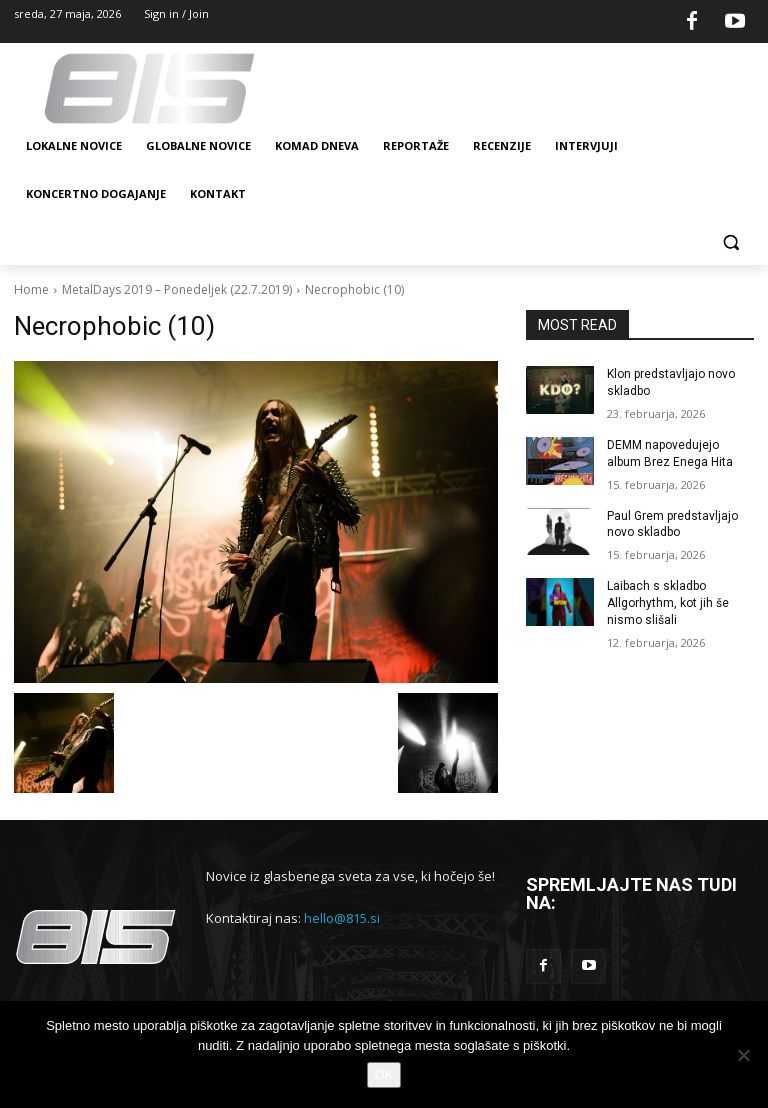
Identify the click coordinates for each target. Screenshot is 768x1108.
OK (384, 1074)
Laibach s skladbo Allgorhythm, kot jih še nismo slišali (668, 603)
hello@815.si (342, 918)
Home (31, 289)
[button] (730, 242)
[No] (743, 1055)
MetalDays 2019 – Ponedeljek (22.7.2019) (177, 289)
